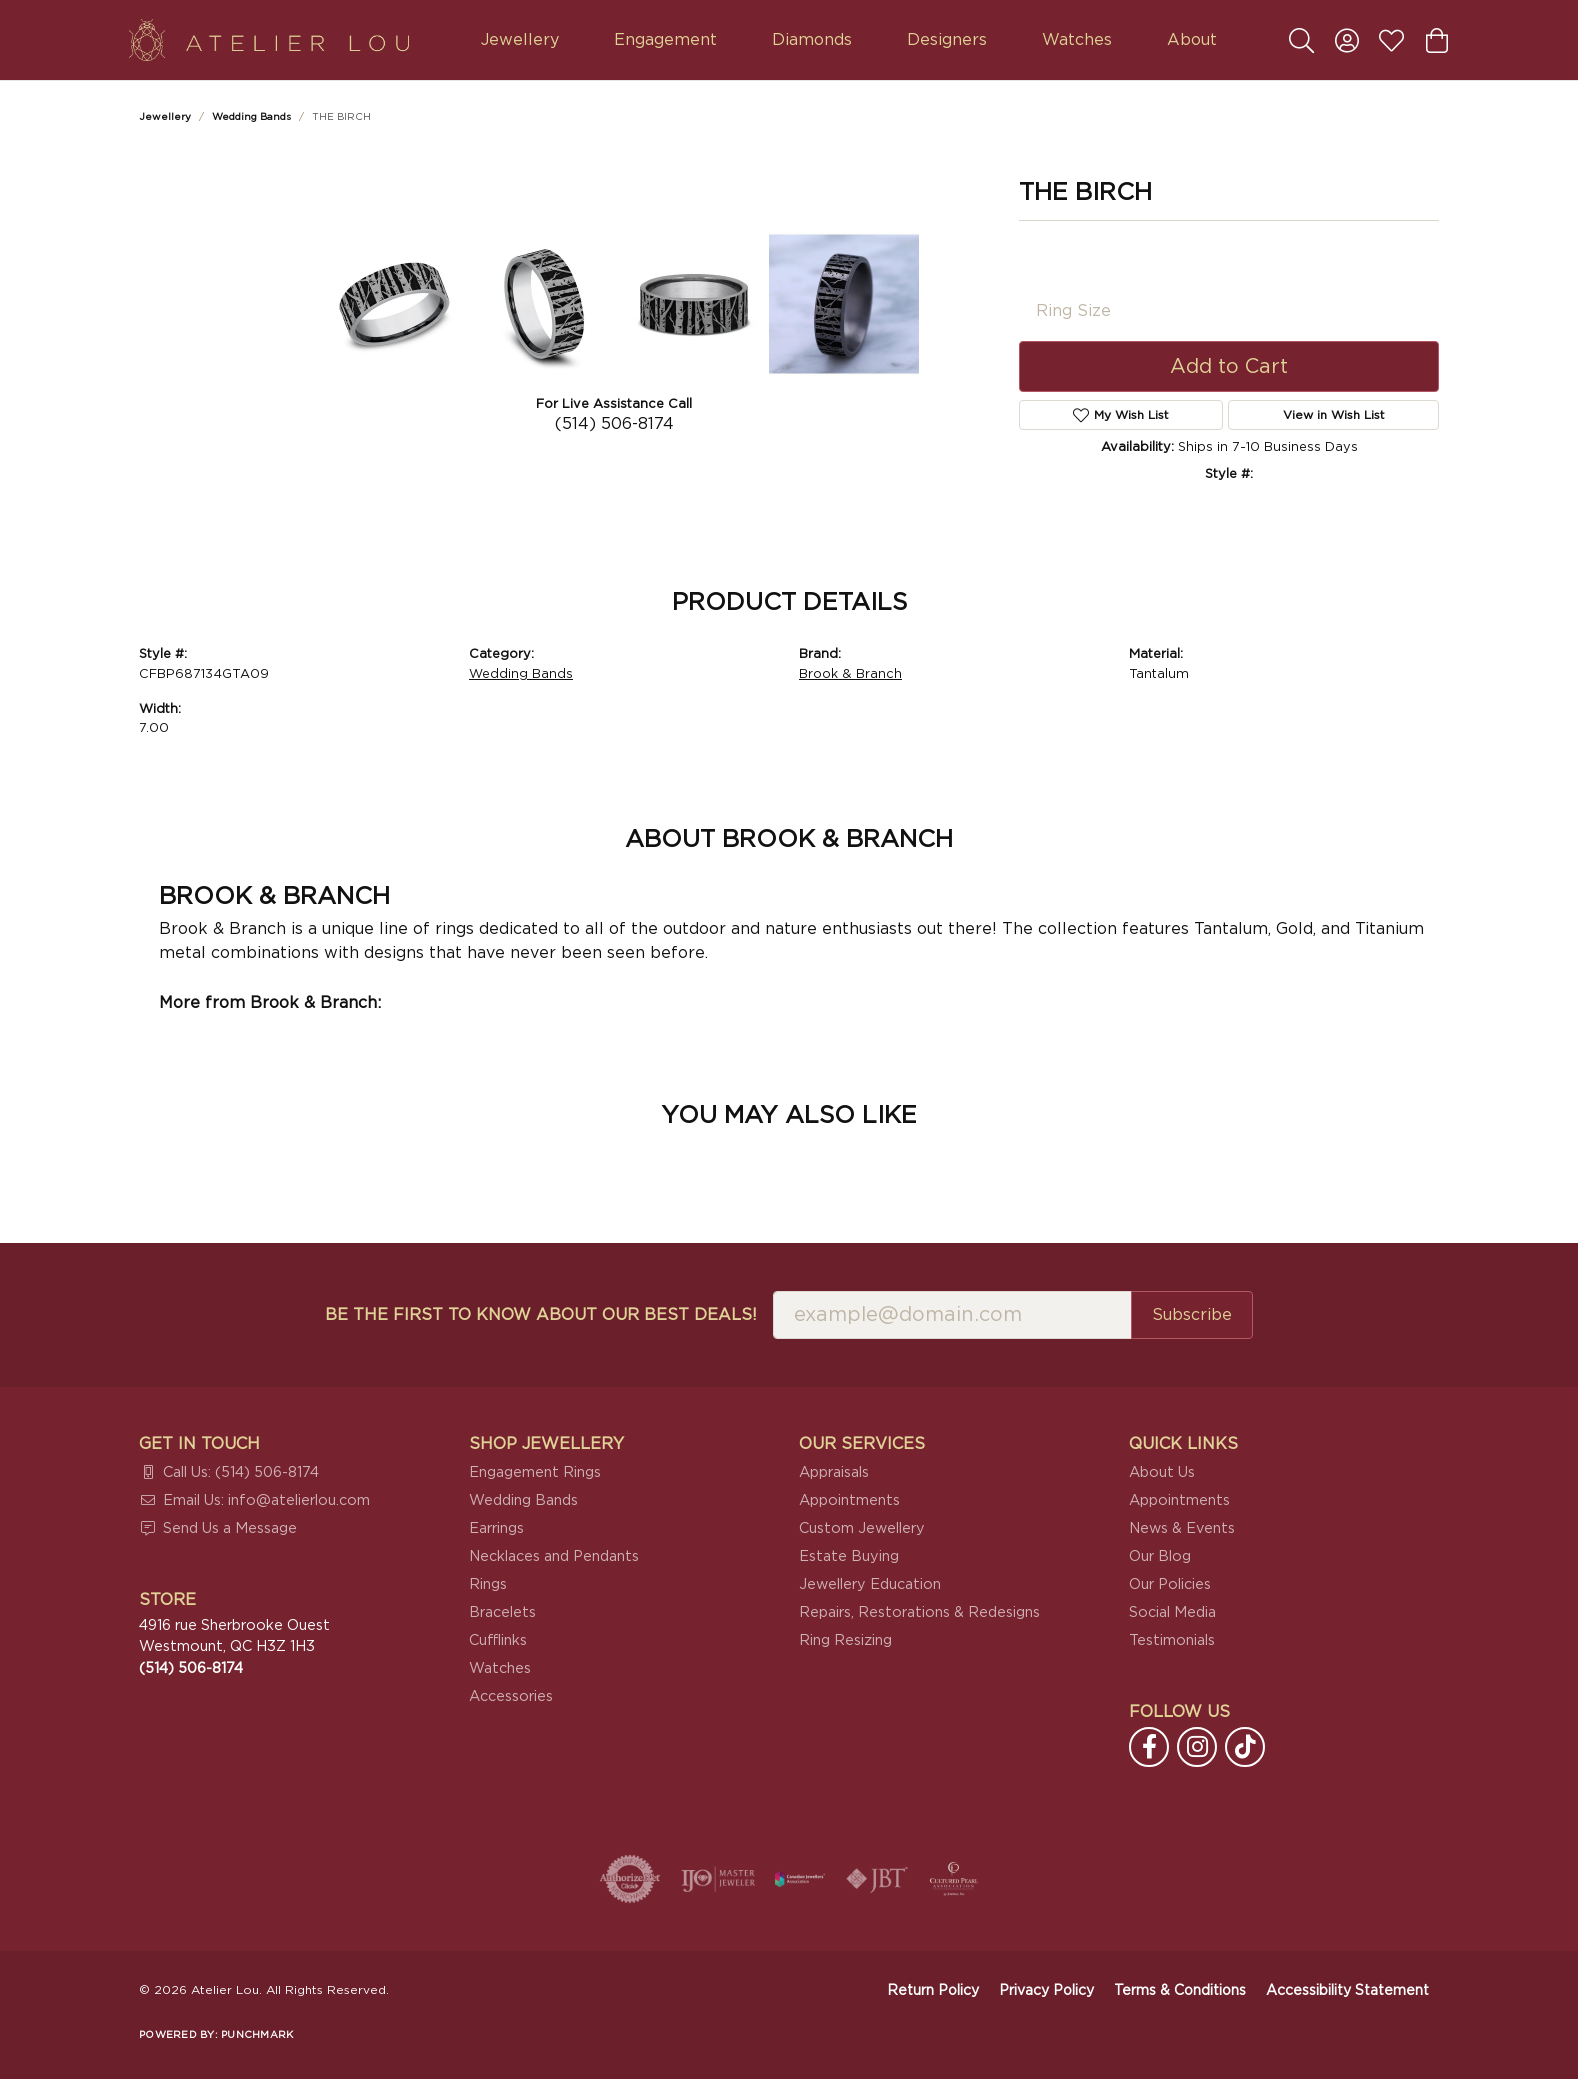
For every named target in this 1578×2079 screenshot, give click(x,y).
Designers (947, 40)
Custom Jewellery (862, 1528)
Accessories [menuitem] (511, 1696)
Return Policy (933, 1991)
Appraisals (834, 1472)
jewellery (165, 117)
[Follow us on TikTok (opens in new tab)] (1245, 1747)
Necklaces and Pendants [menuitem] (554, 1556)
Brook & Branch (850, 674)
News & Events (1182, 1528)
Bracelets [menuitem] (502, 1612)
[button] (1301, 40)
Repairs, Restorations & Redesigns (919, 1612)
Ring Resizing (845, 1640)
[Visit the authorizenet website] (630, 1879)
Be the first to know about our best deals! (541, 1315)
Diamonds (812, 40)
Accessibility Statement (1347, 1991)
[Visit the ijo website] (718, 1879)
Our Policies (1170, 1584)
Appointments (849, 1500)
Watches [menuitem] (500, 1668)
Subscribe (1192, 1315)
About (1192, 40)
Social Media (1172, 1612)
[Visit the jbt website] (877, 1879)
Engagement (665, 40)
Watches (1077, 40)
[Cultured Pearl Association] (954, 1879)
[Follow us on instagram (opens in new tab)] (1197, 1747)
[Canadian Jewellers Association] (800, 1879)
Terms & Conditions (1180, 1991)
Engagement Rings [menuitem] (535, 1472)
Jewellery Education (870, 1584)
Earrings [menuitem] (496, 1528)
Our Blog (1160, 1556)
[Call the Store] (191, 1668)
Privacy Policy (1046, 1991)
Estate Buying (849, 1556)
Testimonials (1172, 1640)
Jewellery (520, 40)
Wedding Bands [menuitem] (523, 1500)
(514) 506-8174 (614, 424)
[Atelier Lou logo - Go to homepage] (269, 40)
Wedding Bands (251, 117)
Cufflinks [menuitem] (498, 1640)
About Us (1162, 1472)
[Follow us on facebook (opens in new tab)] (1149, 1747)
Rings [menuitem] (488, 1584)
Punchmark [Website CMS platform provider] (257, 2035)
